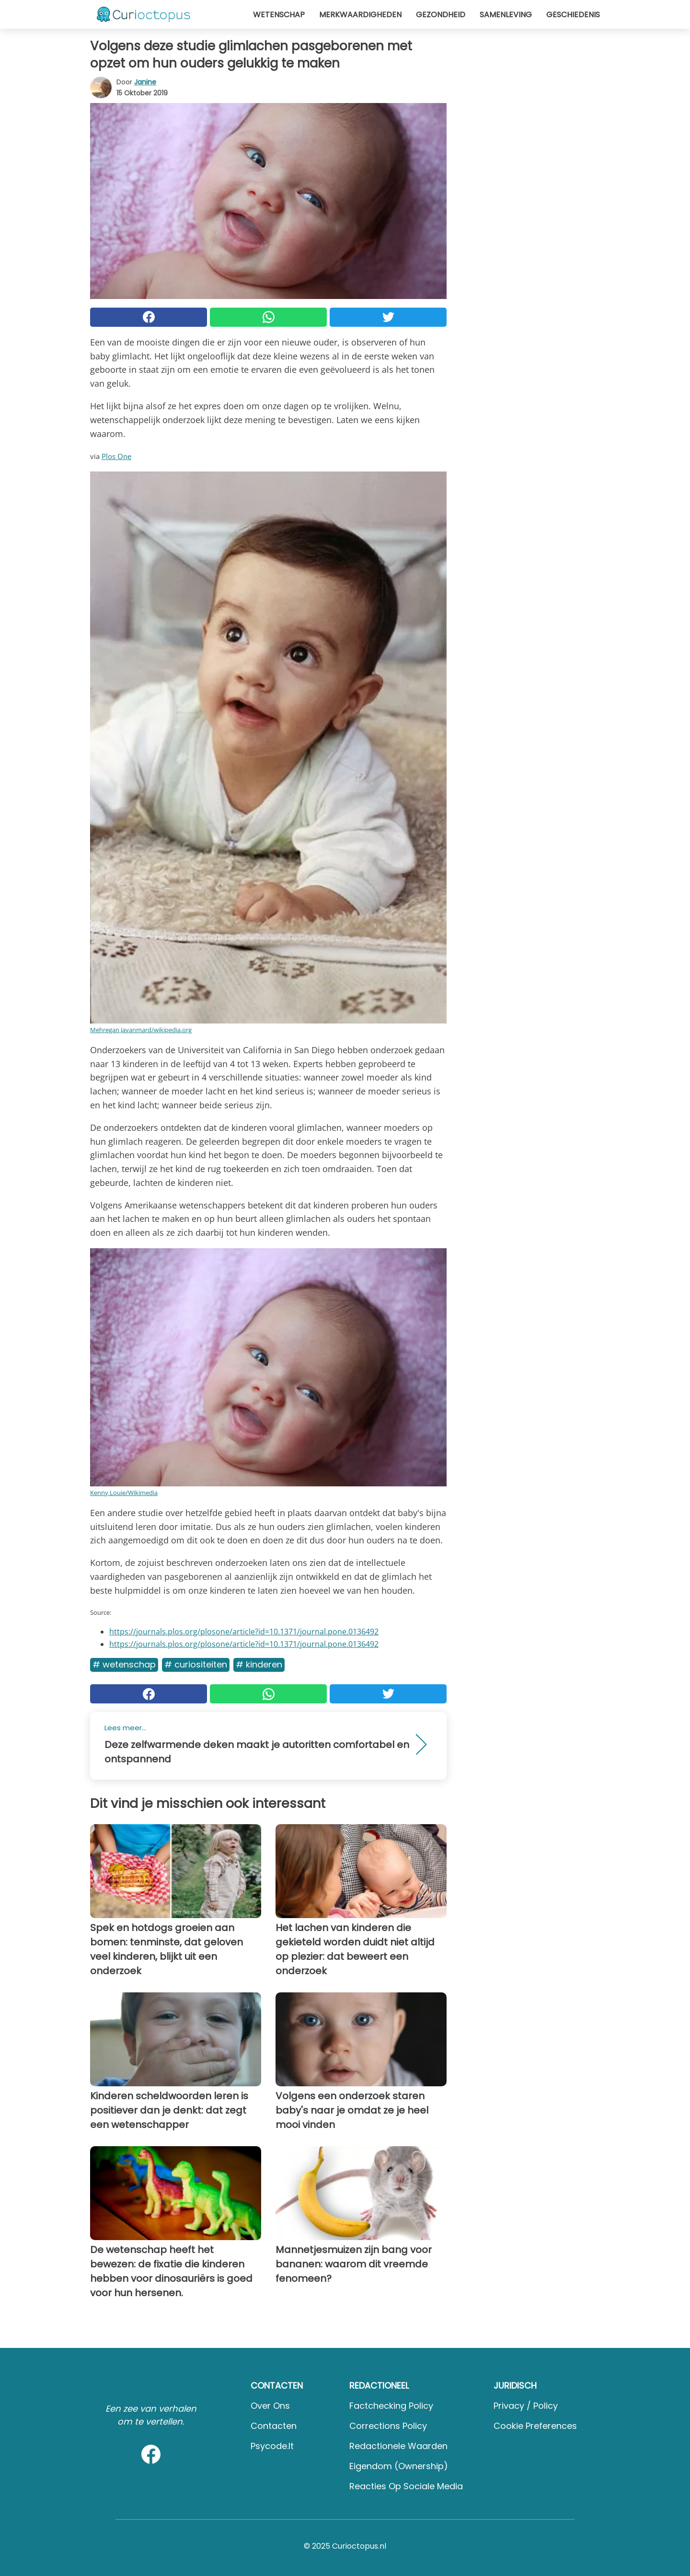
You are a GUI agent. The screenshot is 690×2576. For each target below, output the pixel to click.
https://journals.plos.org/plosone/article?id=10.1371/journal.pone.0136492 (244, 1631)
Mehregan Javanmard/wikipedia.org (141, 1029)
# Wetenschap (124, 1664)
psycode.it (272, 2446)
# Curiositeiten (195, 1664)
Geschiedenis (573, 14)
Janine (145, 82)
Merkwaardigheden (360, 14)
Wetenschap (279, 14)
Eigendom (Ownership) (398, 2466)
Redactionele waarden (398, 2446)
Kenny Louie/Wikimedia (124, 1492)
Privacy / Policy (526, 2406)
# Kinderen (259, 1664)
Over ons (270, 2406)
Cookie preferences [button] (535, 2426)
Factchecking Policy (391, 2406)
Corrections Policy (388, 2426)
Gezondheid (440, 14)
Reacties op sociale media (406, 2486)
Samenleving (506, 14)
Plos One (116, 456)
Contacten (274, 2426)
